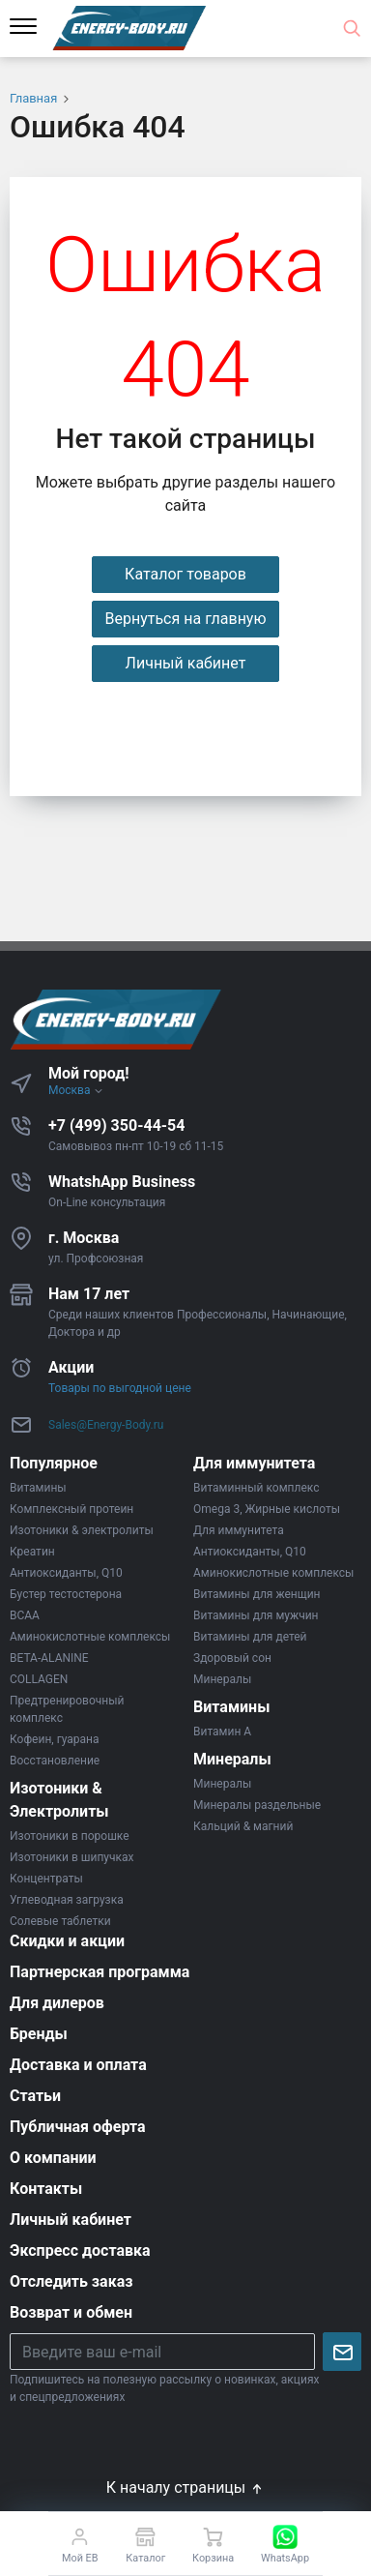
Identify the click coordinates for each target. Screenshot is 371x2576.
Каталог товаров (185, 574)
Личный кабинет (186, 663)
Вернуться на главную (185, 618)
